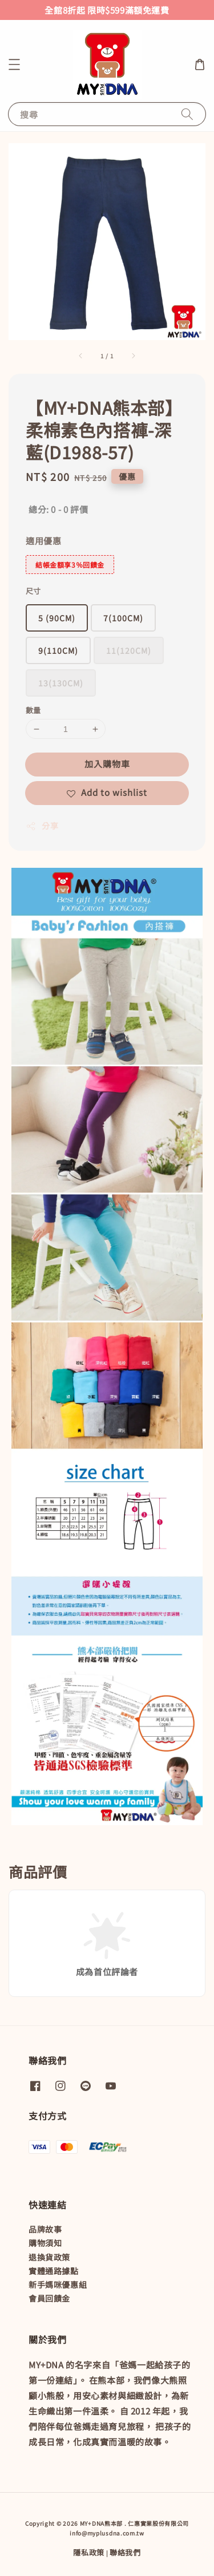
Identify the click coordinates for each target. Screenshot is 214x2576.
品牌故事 (45, 2229)
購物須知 (45, 2243)
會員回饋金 (49, 2298)
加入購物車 (107, 764)
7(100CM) (123, 618)
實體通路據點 (54, 2270)
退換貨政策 (49, 2257)
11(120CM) (128, 650)
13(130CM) (60, 683)
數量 (33, 710)
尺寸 (33, 590)
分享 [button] (42, 825)
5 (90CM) (56, 618)
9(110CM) (58, 650)
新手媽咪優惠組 (58, 2284)
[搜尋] (187, 114)
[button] (14, 64)
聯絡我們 (125, 2552)
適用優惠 (43, 541)
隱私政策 (88, 2552)
